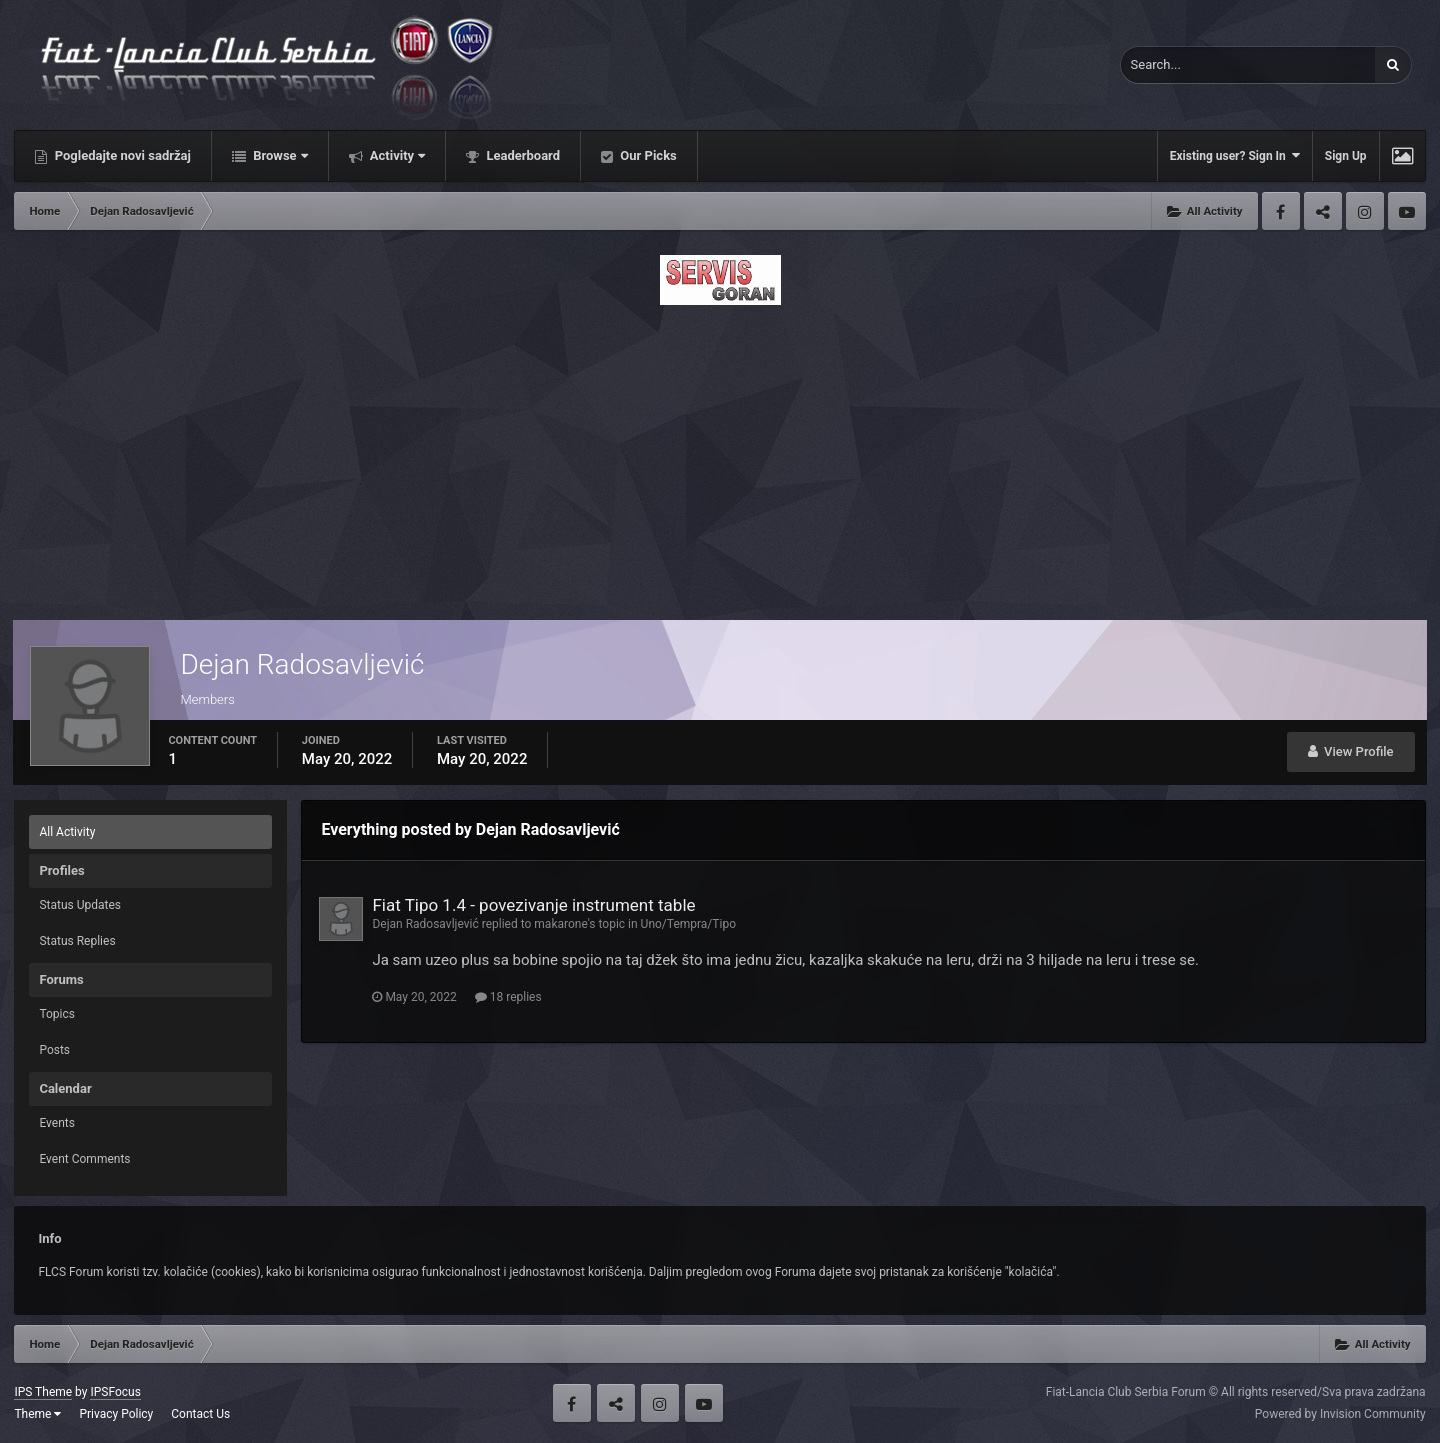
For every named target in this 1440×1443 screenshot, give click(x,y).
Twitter (1323, 211)
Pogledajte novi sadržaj (121, 155)
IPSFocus (115, 1392)
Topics (57, 1014)
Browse (279, 155)
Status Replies (77, 941)
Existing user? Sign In (1235, 155)
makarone (560, 924)
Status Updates (80, 905)
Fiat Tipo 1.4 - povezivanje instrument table (533, 905)
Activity (396, 155)
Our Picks (647, 155)
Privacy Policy (116, 1414)
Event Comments (84, 1159)
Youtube (1407, 211)
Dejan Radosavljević (425, 924)
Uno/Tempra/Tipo (688, 924)
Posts (54, 1050)
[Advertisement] (720, 457)
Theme (37, 1414)
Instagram (1365, 211)
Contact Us (200, 1414)
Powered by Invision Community (1340, 1414)
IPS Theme (43, 1392)
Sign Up (1346, 156)
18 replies (508, 997)
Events (57, 1123)
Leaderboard (521, 155)
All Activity (67, 832)
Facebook (1281, 211)
